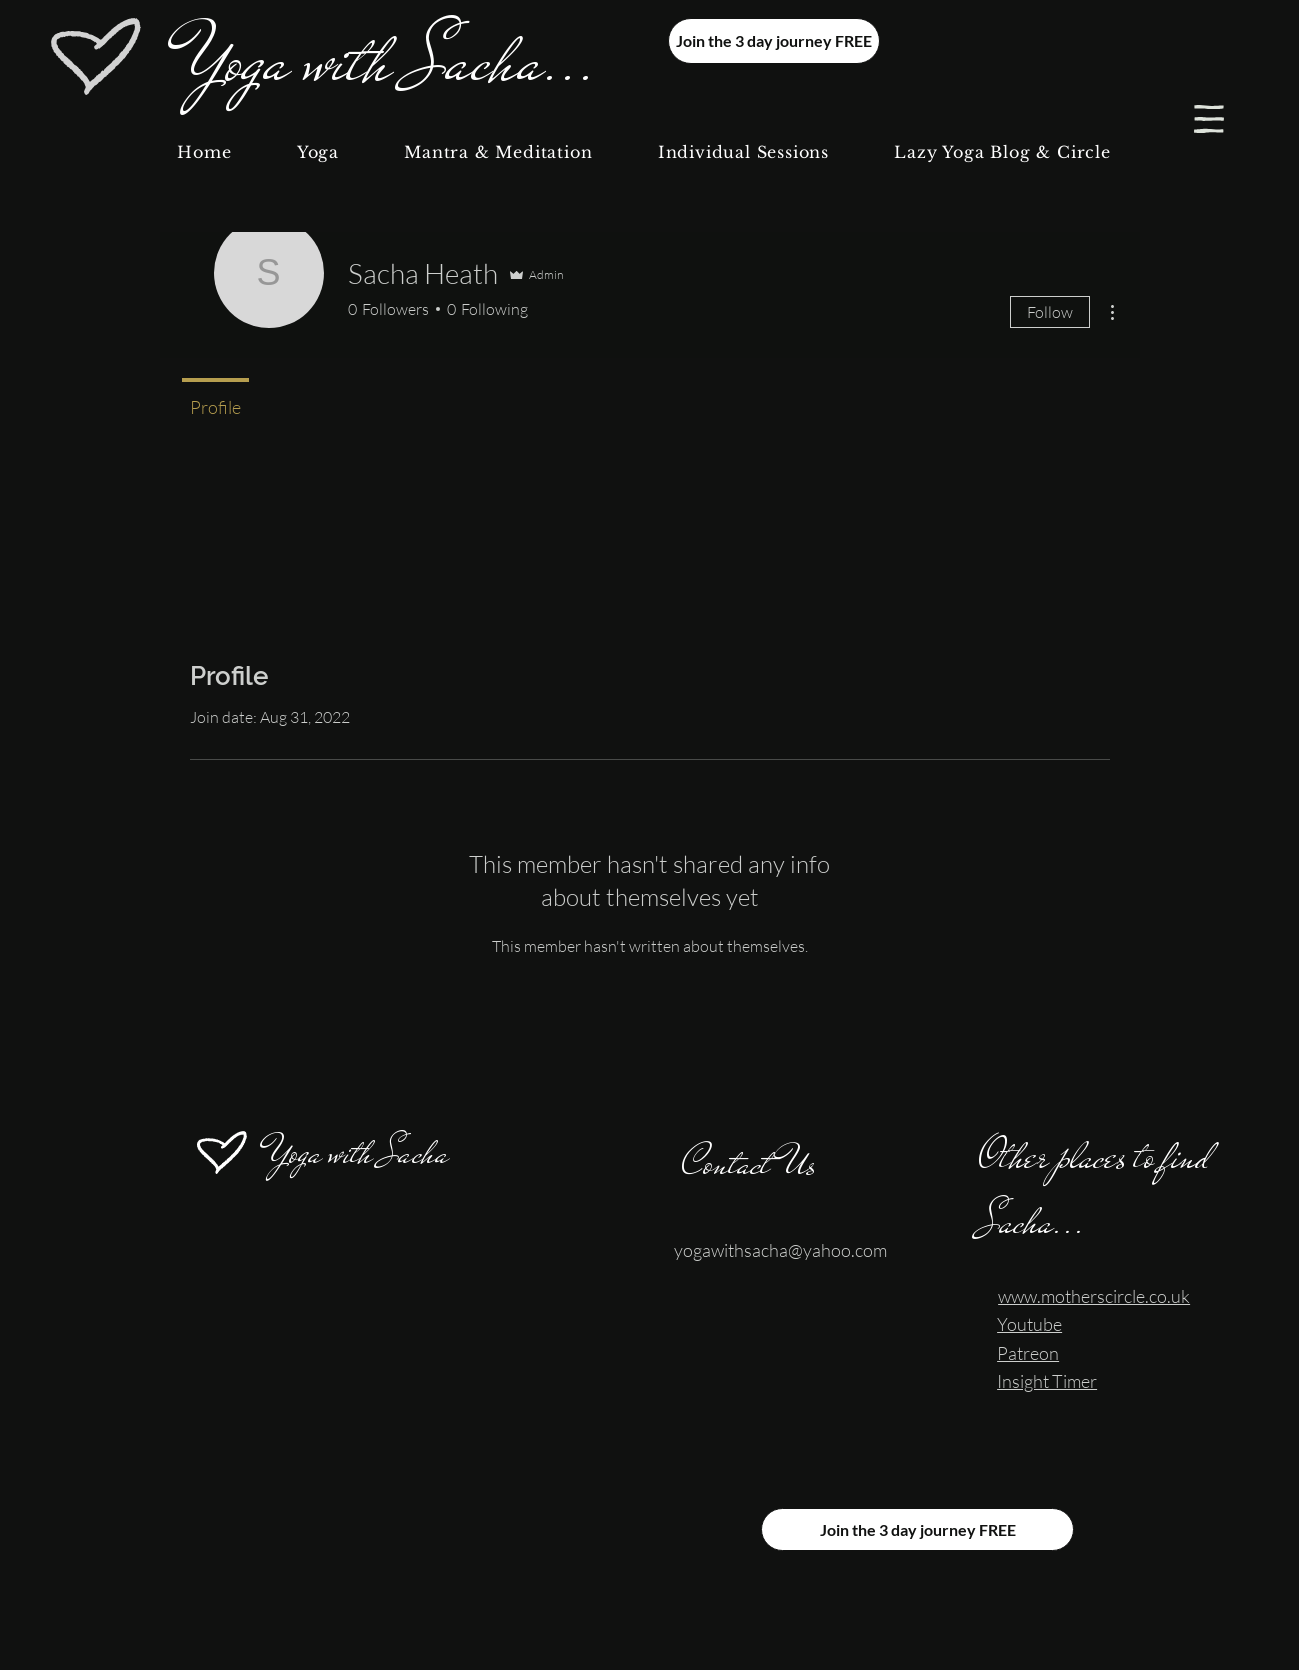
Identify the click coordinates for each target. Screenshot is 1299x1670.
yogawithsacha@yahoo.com (780, 1250)
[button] (1209, 119)
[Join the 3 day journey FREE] (774, 41)
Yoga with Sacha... (392, 60)
